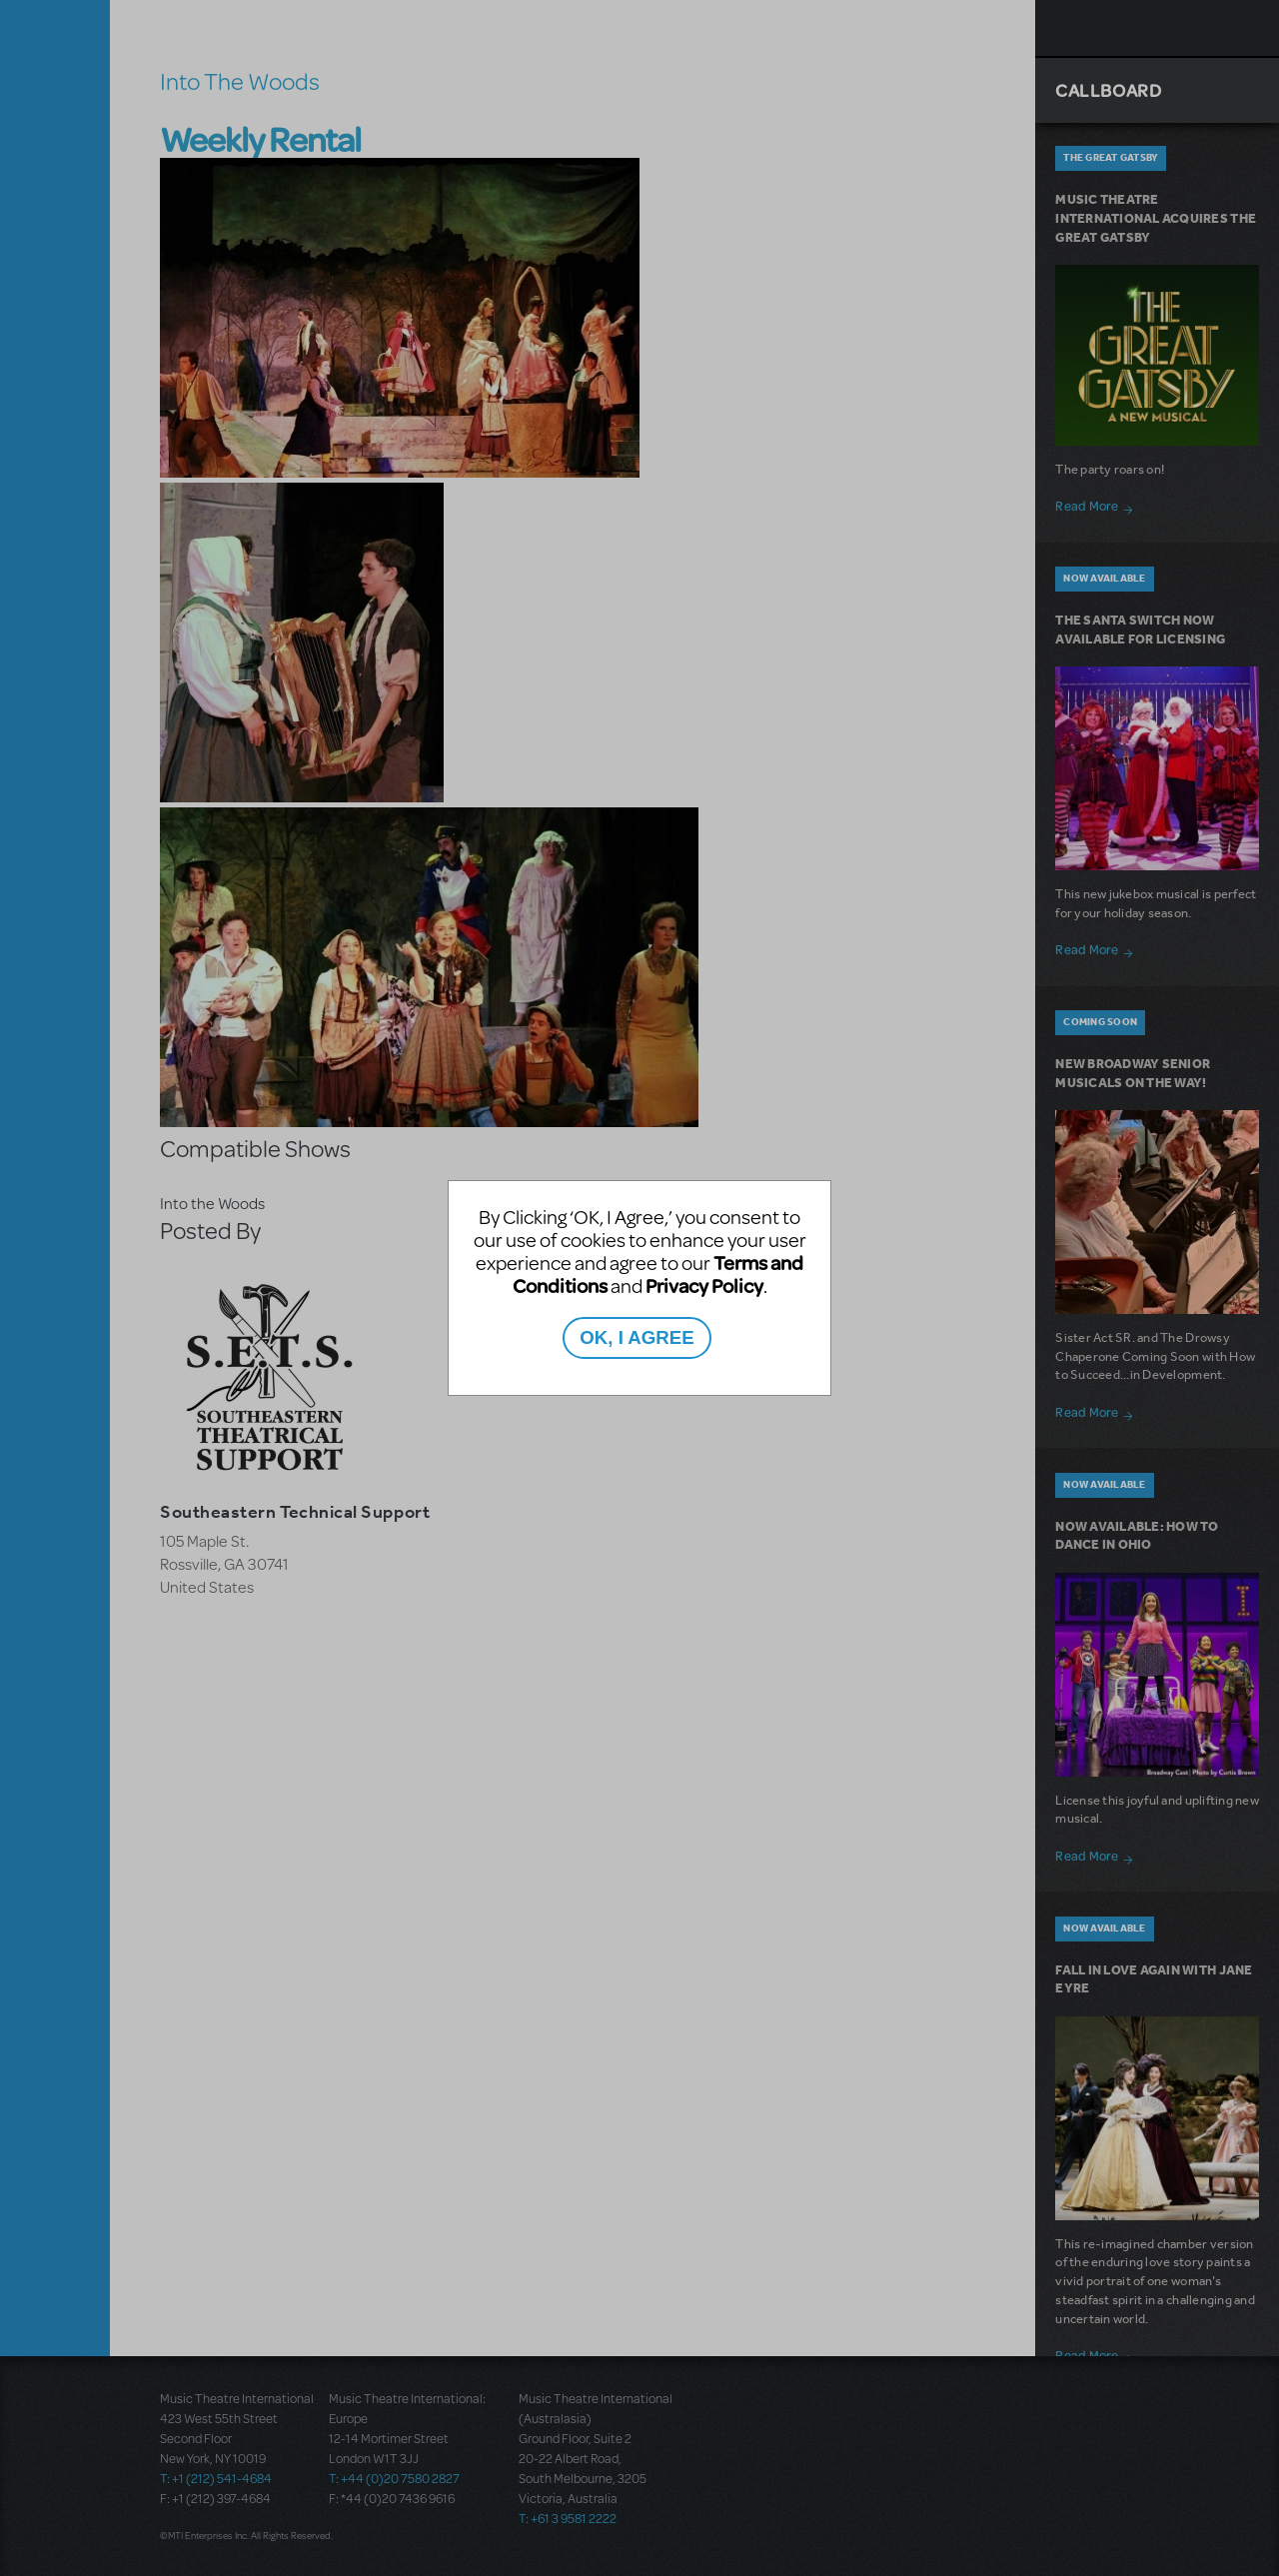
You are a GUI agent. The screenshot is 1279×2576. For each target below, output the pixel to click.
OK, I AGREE (636, 1337)
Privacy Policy (704, 1285)
